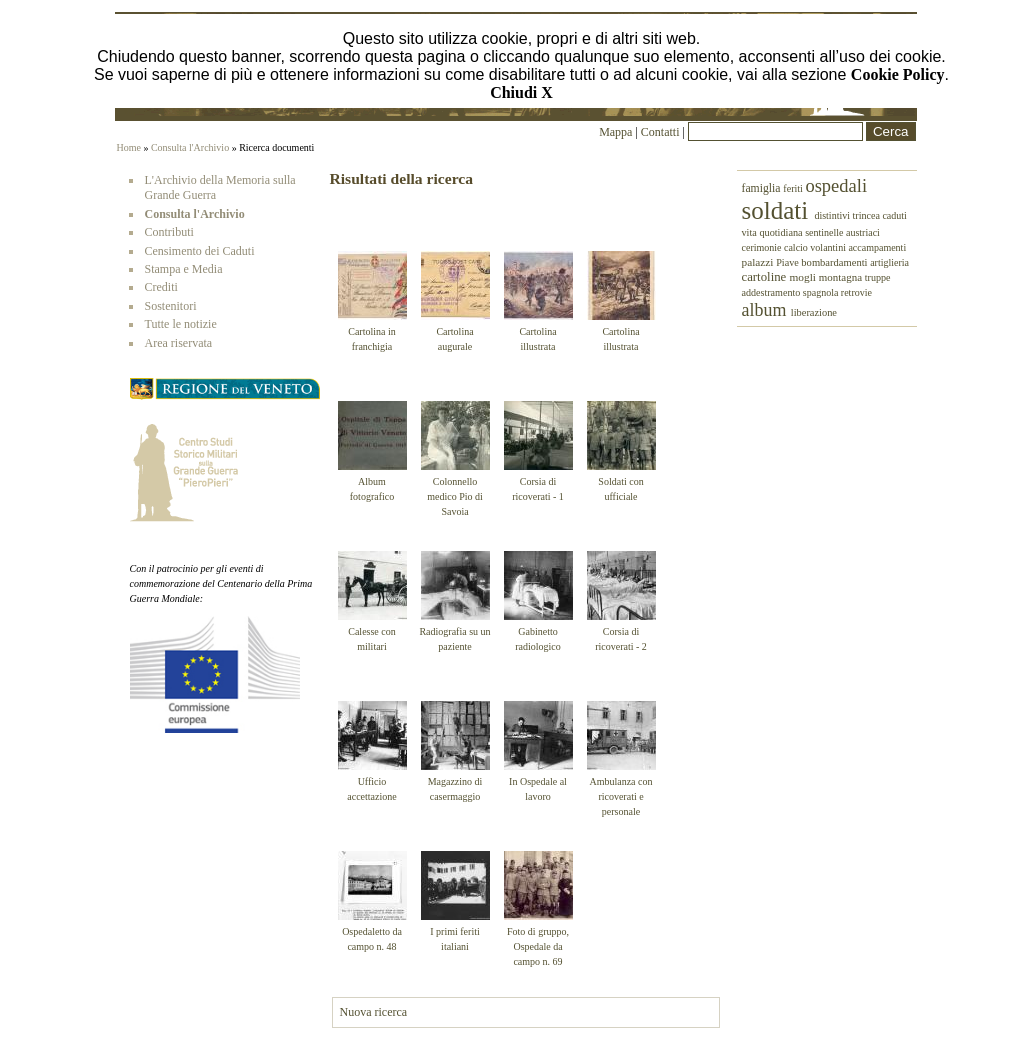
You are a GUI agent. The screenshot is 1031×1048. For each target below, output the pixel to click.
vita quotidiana (774, 232)
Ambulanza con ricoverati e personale (620, 796)
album (766, 310)
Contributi (169, 232)
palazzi (759, 262)
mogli (803, 277)
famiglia (763, 188)
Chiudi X (521, 92)
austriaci (863, 232)
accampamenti (877, 247)
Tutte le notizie (181, 324)
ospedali (836, 186)
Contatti (662, 132)
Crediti (161, 287)
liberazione (814, 312)
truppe (878, 277)
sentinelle (825, 232)
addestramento (772, 292)
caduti (894, 215)
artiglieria (889, 262)
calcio (797, 247)
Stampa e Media (184, 269)
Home (129, 147)
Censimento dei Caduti (200, 251)
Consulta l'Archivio (190, 147)
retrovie (856, 292)
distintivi (833, 215)
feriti (794, 188)
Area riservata (179, 343)
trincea (867, 215)
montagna (842, 277)
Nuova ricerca (374, 1012)
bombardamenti (835, 262)
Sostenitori (171, 306)
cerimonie (763, 247)
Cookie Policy (898, 74)
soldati (778, 210)
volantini (829, 247)
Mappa (615, 132)
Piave (788, 262)
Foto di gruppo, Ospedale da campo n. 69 (538, 946)
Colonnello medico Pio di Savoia (455, 496)
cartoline (766, 277)
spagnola (822, 292)
